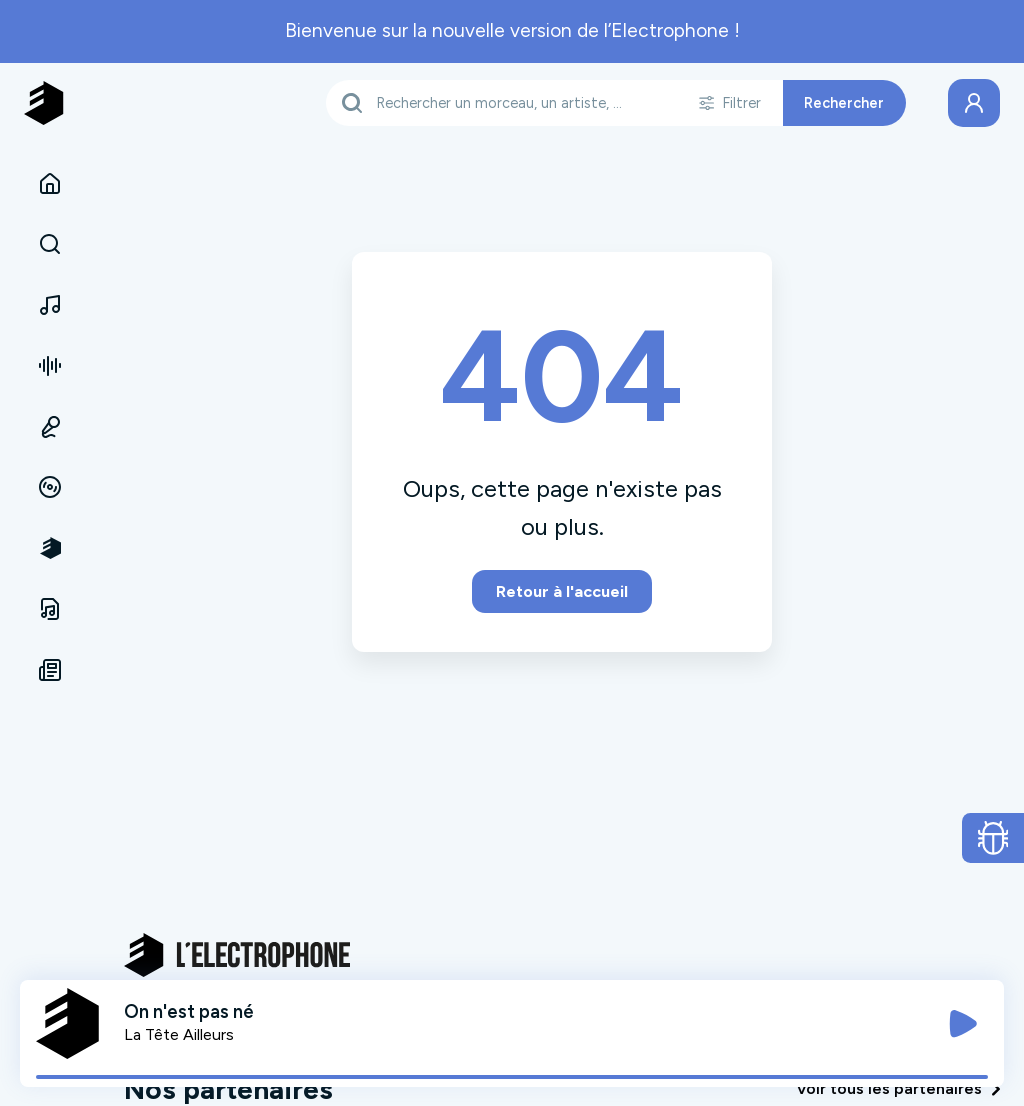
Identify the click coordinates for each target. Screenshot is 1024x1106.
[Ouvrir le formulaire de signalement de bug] (993, 838)
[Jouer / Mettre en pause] (963, 1024)
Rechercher (844, 103)
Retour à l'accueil (562, 591)
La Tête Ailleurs (179, 1034)
